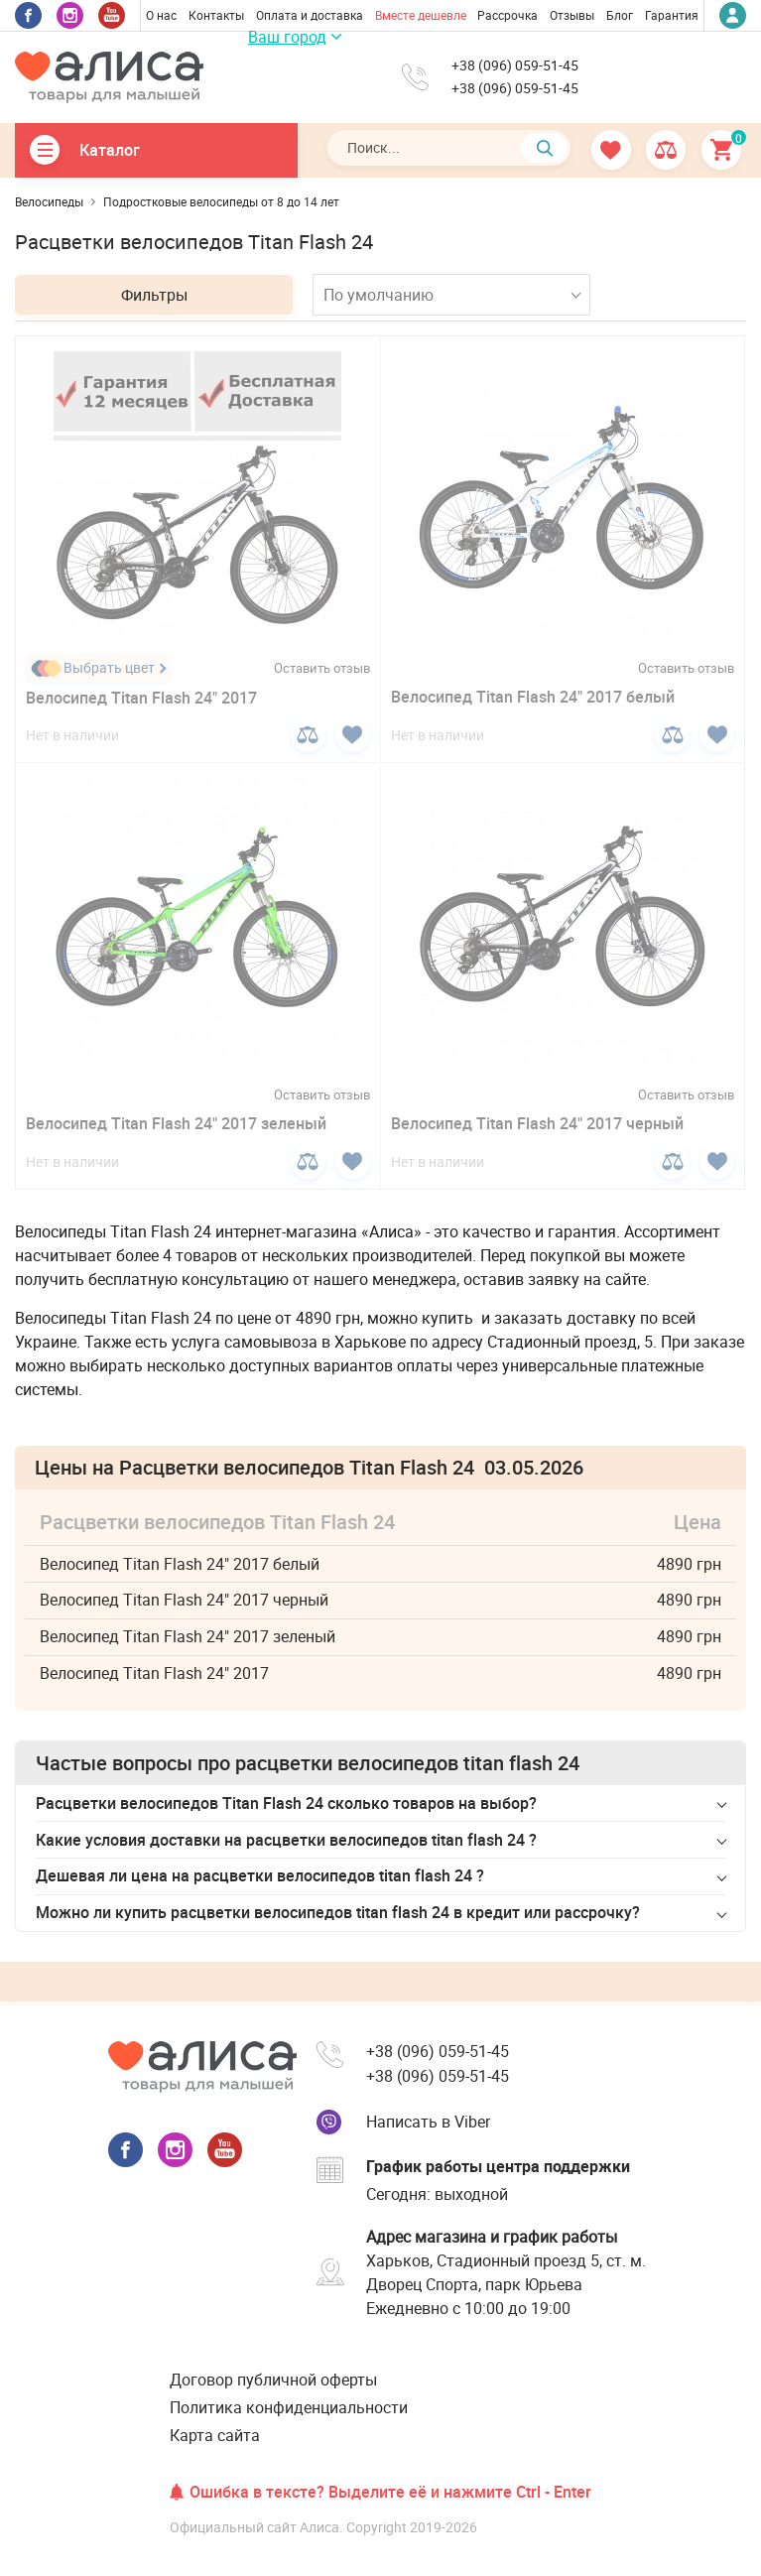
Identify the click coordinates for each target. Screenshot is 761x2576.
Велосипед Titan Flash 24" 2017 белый (533, 697)
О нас (161, 15)
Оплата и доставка (309, 15)
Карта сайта (215, 2435)
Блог (619, 15)
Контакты (216, 15)
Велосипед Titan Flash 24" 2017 (141, 697)
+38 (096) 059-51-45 (514, 65)
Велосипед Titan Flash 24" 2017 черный (537, 1123)
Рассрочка (507, 15)
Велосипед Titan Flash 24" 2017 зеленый (176, 1123)
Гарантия (671, 15)
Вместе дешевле (420, 15)
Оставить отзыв (322, 668)
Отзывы (572, 15)
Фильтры (154, 295)
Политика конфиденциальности (289, 2407)
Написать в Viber (428, 2121)
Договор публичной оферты (273, 2379)
